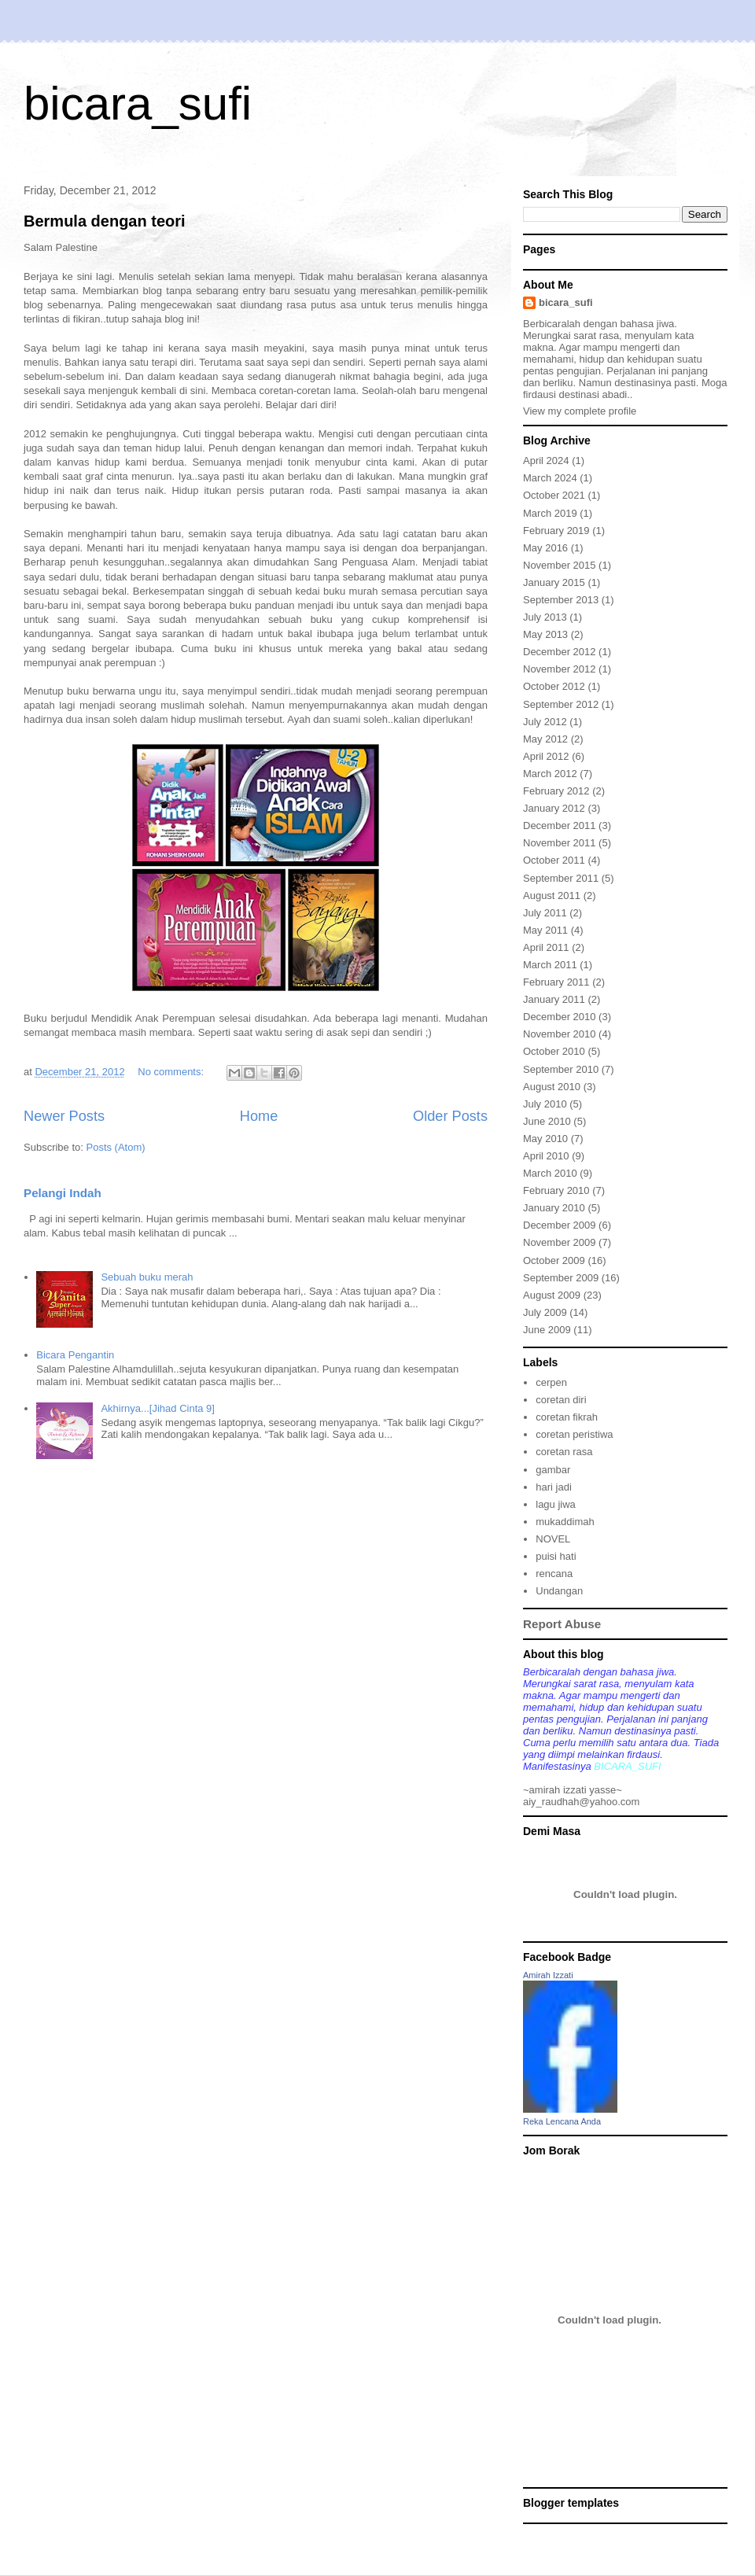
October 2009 (554, 1260)
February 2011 (556, 982)
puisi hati (556, 1556)
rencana (554, 1573)
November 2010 (559, 1034)
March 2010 (550, 1173)
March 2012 (550, 773)
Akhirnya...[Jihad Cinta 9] (158, 1408)
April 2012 (546, 756)
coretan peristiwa (574, 1434)
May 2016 (545, 548)
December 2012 (559, 652)
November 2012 (559, 669)
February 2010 (556, 1190)
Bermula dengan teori (105, 221)
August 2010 (551, 1087)
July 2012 (545, 722)
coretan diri (561, 1400)
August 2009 (551, 1295)
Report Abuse (562, 1624)
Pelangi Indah (62, 1193)
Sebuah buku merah (147, 1277)
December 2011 (559, 825)
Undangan (559, 1591)
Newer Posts (64, 1116)
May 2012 (545, 739)
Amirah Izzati (548, 1975)
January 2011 (554, 999)
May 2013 (545, 634)
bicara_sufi (138, 103)
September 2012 (560, 704)
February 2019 (556, 530)
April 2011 (546, 947)
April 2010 (546, 1156)
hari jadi (554, 1487)
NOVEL (553, 1539)
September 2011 (560, 878)
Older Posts (450, 1116)
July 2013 (545, 617)
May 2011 (545, 930)
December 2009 (559, 1225)
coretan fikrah (567, 1417)
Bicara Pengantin (75, 1355)
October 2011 (554, 860)
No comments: (172, 1072)
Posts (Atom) (116, 1147)
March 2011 (550, 965)
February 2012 (556, 791)
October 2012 (554, 686)
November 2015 (559, 565)
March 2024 (550, 478)
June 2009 (547, 1330)
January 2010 (554, 1208)
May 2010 (545, 1138)
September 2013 (560, 600)
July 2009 (545, 1312)
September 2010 (560, 1069)
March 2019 (550, 513)
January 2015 (554, 582)
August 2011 (551, 895)
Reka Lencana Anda (562, 2121)
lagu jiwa (556, 1504)
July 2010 (545, 1104)
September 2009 (560, 1278)
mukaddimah (565, 1522)
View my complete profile (579, 411)
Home (259, 1116)
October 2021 (554, 495)
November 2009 (559, 1242)
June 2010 (547, 1121)
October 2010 (554, 1051)
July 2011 (545, 913)
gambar (553, 1470)
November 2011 (559, 843)
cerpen (551, 1382)
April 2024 (546, 460)
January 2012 (554, 808)
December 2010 (559, 1017)
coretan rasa (564, 1452)
